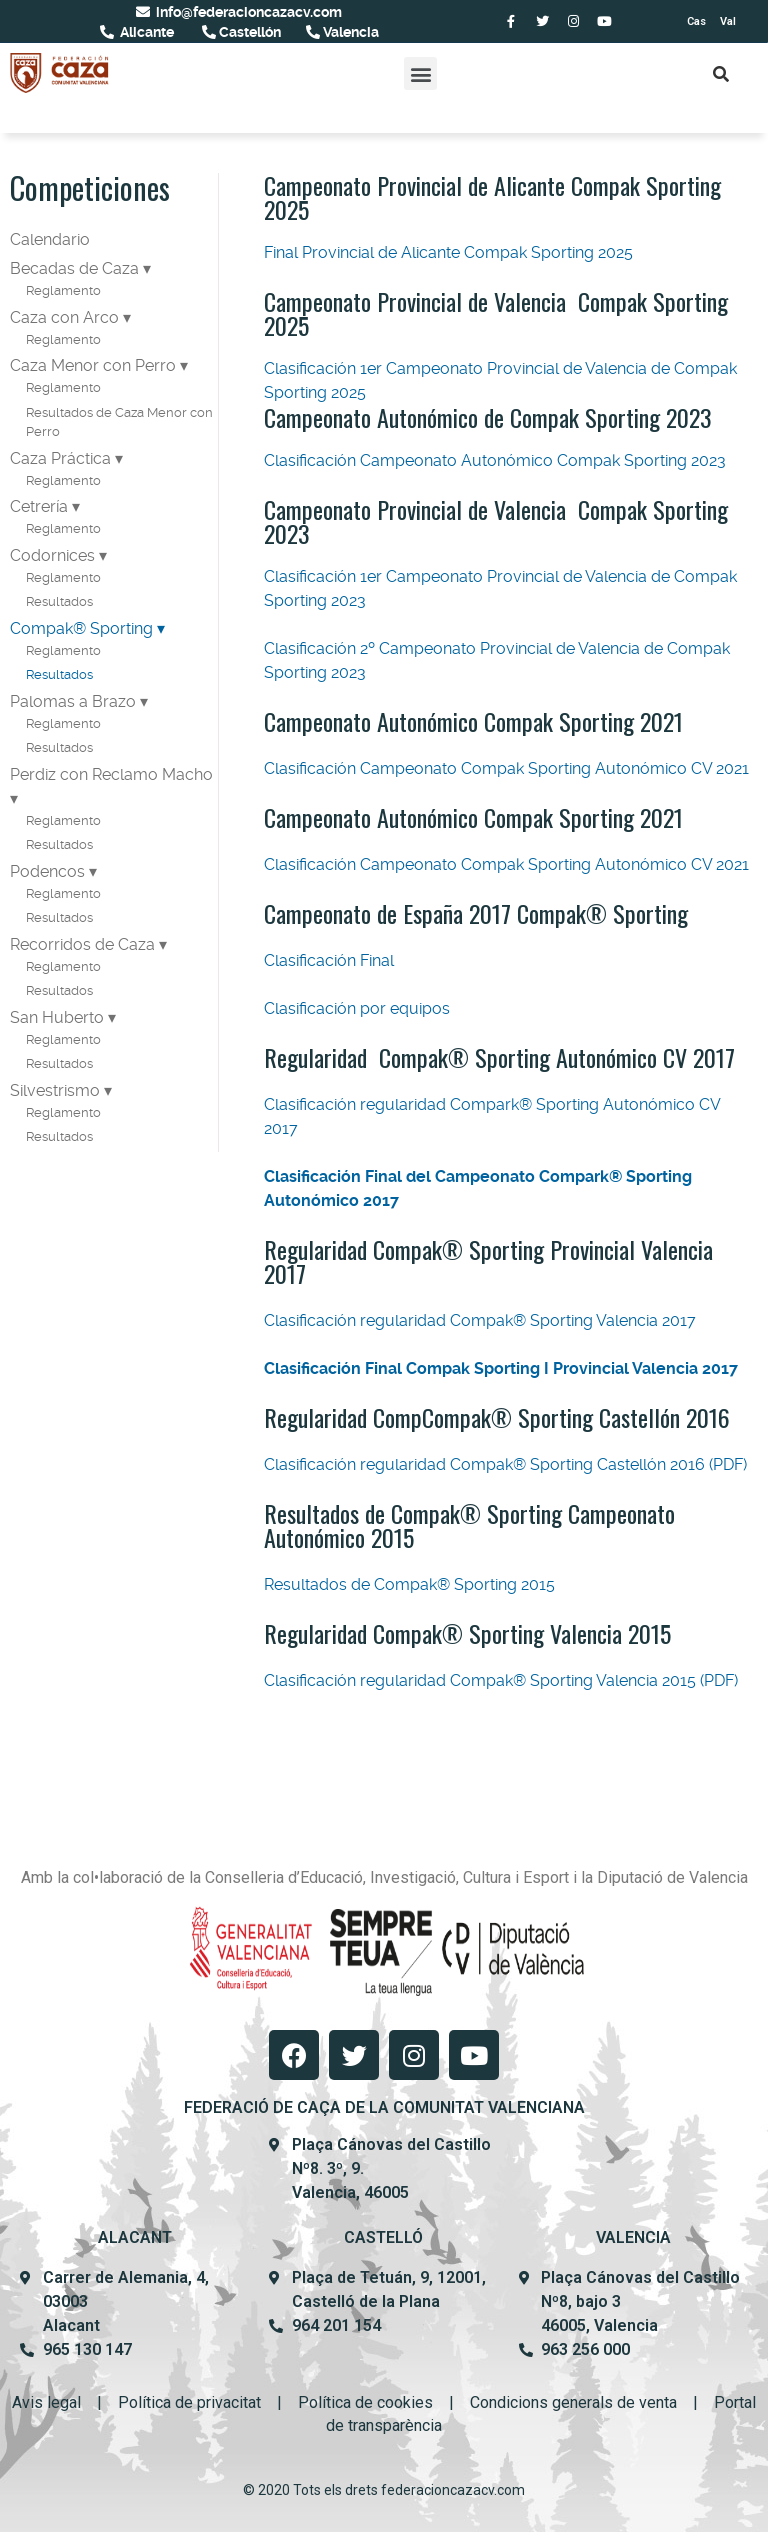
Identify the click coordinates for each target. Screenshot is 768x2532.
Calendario (50, 239)
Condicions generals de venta (573, 2402)
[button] (420, 73)
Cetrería (39, 506)
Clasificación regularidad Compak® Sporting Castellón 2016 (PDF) (505, 1464)
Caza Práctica (60, 458)
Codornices (52, 555)
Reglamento (63, 290)
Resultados (59, 601)
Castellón (248, 32)
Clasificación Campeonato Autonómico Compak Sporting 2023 (495, 460)
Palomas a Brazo (73, 701)
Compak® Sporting (81, 628)
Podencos (47, 871)
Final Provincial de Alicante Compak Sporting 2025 (448, 252)
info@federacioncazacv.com (247, 12)
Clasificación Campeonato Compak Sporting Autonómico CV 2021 (506, 768)
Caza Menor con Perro (93, 365)
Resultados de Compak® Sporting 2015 (409, 1584)
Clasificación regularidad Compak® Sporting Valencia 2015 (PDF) (501, 1680)
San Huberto (57, 1017)
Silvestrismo (55, 1090)
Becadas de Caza (74, 268)
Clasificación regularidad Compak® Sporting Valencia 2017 (482, 1320)
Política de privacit (183, 2402)
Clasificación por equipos (359, 1008)
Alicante (145, 32)
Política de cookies (365, 2402)
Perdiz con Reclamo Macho (111, 774)
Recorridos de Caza (82, 944)
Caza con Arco (64, 317)
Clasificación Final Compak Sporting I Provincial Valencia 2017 (501, 1368)
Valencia (349, 32)
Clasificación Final (329, 960)
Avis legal (46, 2402)
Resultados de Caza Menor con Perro (119, 422)
